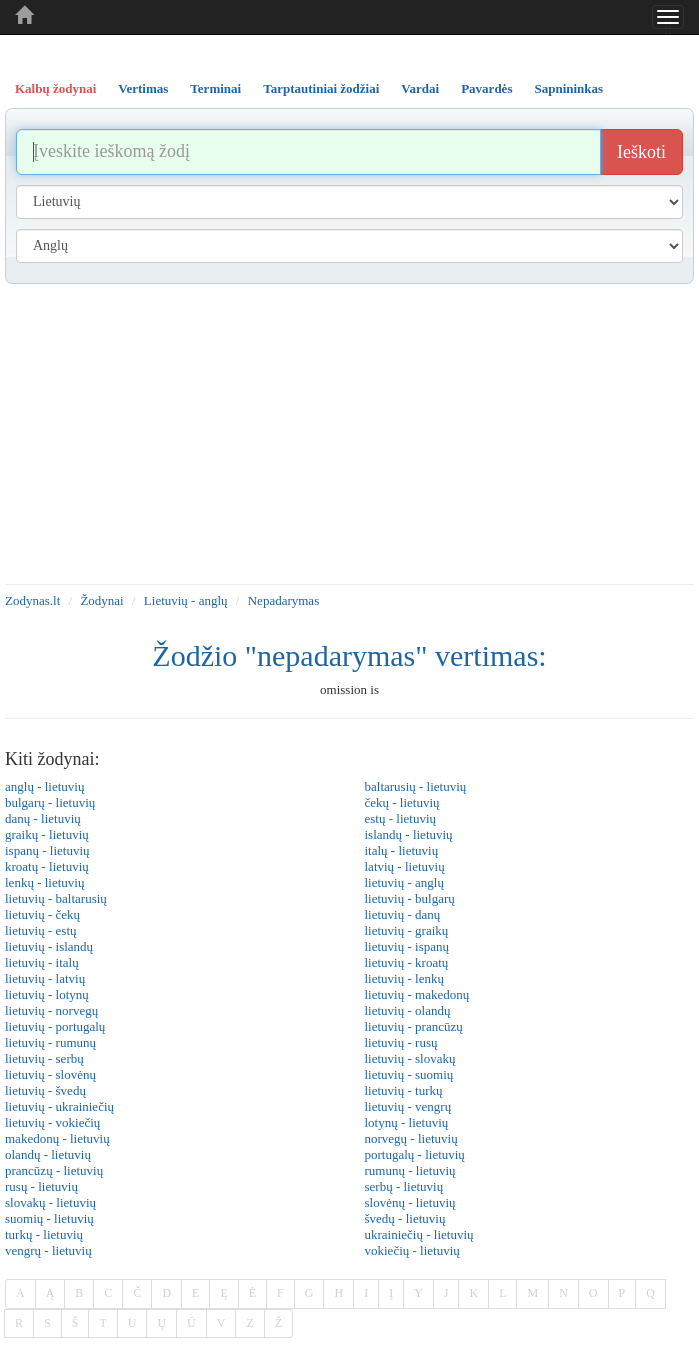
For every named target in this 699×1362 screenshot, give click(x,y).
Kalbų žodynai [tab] (55, 88)
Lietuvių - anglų (186, 600)
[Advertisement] (349, 434)
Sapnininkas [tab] (568, 88)
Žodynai (101, 600)
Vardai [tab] (420, 88)
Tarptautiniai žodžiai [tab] (321, 88)
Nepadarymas (283, 600)
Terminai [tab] (215, 88)
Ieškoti (641, 152)
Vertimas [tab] (143, 88)
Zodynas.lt (32, 600)
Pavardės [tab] (486, 88)
